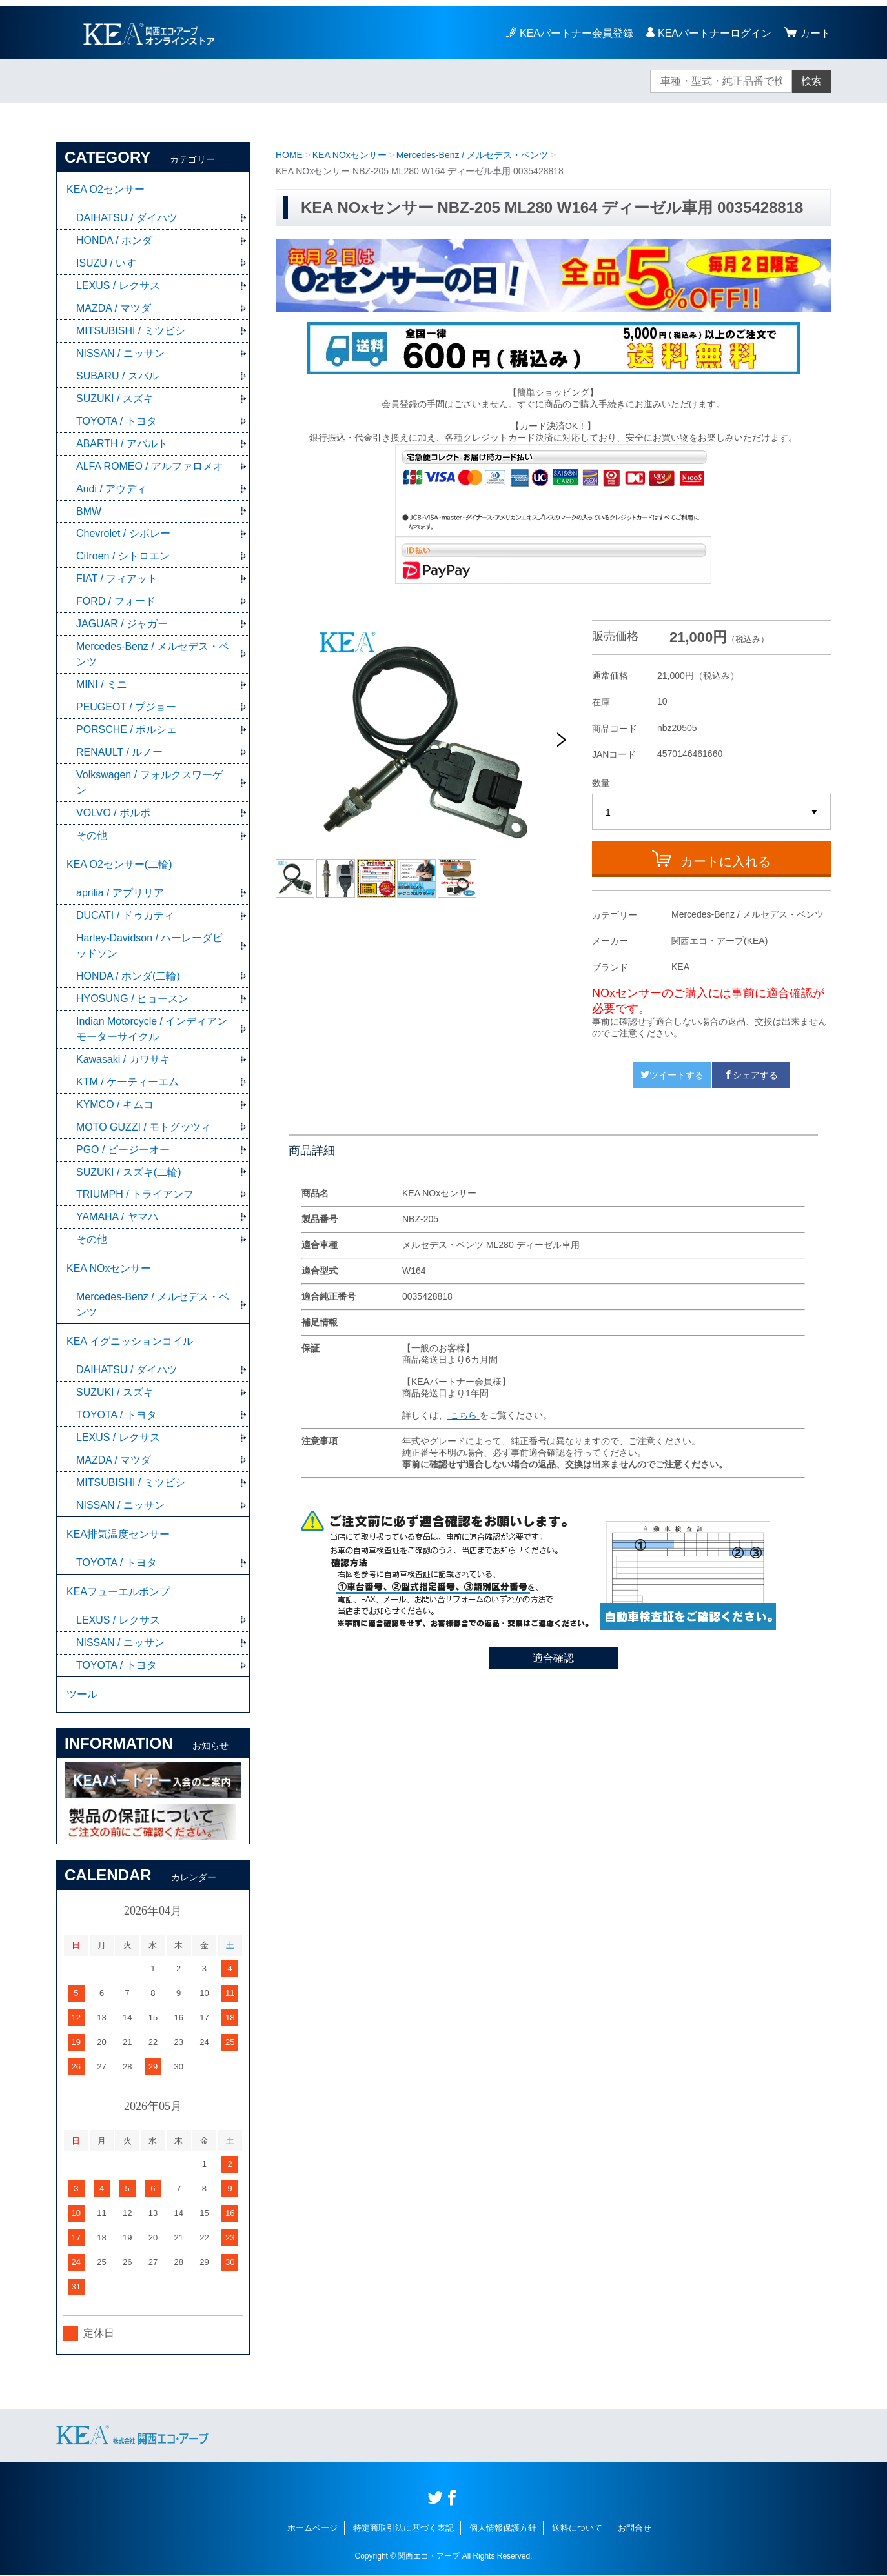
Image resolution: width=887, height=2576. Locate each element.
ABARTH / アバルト (122, 443)
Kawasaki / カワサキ (123, 1059)
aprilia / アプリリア (120, 893)
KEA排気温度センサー (118, 1535)
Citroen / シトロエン (123, 556)
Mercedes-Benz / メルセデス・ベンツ (472, 155)
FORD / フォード (116, 601)
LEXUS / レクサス (118, 285)
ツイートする (672, 1075)
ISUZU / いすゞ (111, 262)
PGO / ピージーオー (123, 1150)
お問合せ (634, 2529)
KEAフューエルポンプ (118, 1592)
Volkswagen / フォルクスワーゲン (149, 783)
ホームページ (312, 2529)
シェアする (751, 1075)
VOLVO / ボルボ (113, 813)
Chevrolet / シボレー (123, 533)
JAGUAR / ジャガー (122, 624)
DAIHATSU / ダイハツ (127, 217)
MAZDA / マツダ (113, 308)
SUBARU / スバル (117, 375)
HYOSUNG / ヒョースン (132, 999)
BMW (88, 511)
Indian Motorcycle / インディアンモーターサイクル (152, 1029)
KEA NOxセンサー (349, 155)
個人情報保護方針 (502, 2529)
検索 (811, 80)
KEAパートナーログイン (714, 33)
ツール (81, 1695)
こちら (463, 1415)
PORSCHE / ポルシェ (126, 730)
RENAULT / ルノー (119, 752)
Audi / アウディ (111, 488)
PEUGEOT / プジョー (126, 707)
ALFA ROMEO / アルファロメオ (149, 466)
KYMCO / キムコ (115, 1105)
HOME (289, 155)
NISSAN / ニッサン (120, 353)
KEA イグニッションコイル (129, 1342)
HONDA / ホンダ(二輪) (128, 976)
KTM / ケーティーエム (127, 1082)
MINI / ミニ (101, 684)
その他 (91, 835)
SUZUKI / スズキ (115, 398)
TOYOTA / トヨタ (116, 421)
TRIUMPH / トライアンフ (135, 1195)
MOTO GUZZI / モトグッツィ (143, 1127)
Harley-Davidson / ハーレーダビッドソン (149, 946)
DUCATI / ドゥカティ (125, 916)
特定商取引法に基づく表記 (403, 2529)
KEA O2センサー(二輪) (119, 865)
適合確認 (553, 1658)
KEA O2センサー (105, 189)
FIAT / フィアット (117, 579)
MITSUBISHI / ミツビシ (130, 330)
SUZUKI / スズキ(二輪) (128, 1172)
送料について (577, 2529)
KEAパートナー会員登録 (576, 33)
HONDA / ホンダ (114, 240)
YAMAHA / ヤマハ (117, 1218)
